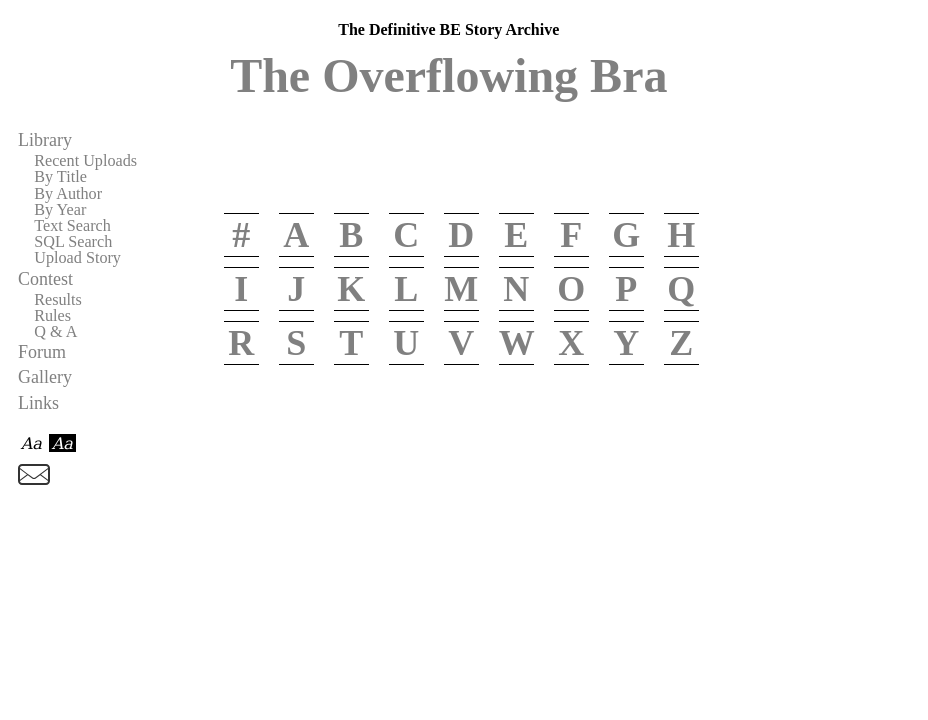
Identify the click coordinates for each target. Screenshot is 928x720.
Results (58, 300)
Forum (42, 352)
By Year (60, 210)
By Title (60, 177)
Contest (45, 279)
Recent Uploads (85, 161)
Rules (52, 316)
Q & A (55, 332)
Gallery (45, 377)
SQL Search (73, 242)
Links (38, 403)
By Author (68, 194)
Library (45, 140)
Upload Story (77, 258)
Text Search (72, 226)
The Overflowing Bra (448, 75)
